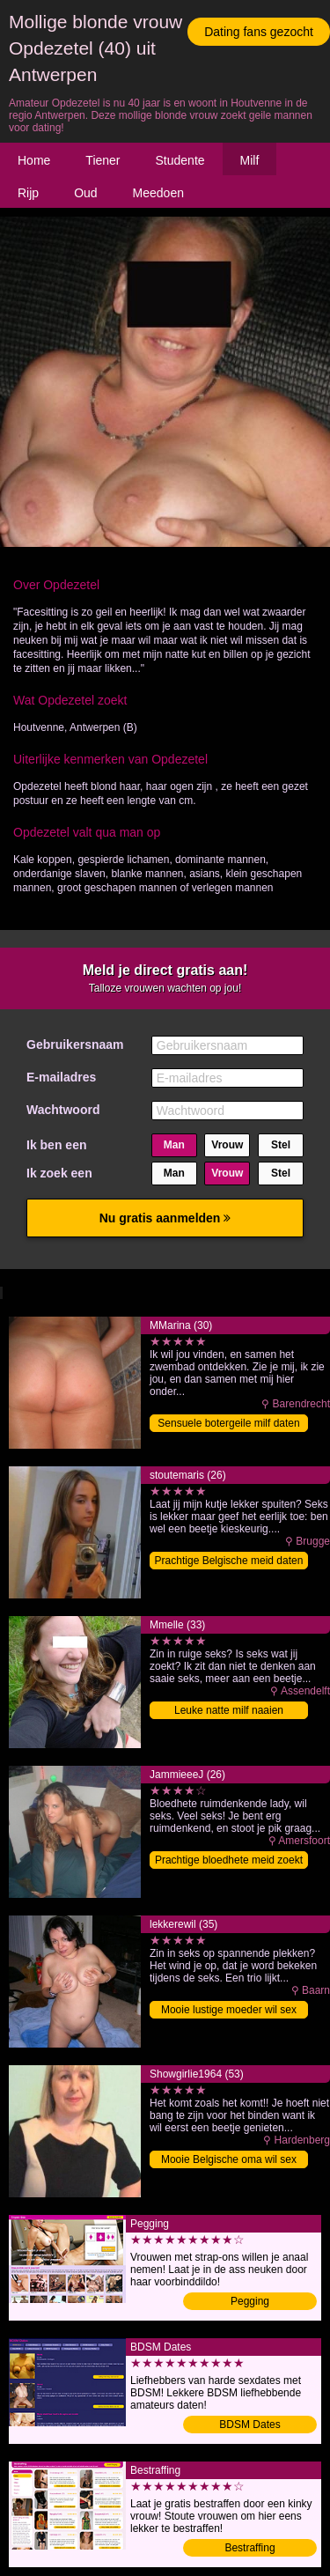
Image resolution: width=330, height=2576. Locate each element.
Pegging (250, 2301)
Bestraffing (249, 2548)
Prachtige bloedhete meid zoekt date (229, 1861)
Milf (250, 160)
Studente (180, 160)
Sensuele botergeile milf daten (228, 1423)
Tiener (102, 160)
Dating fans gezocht (258, 32)
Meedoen (158, 193)
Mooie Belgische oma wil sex (229, 2159)
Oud (85, 193)
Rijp (28, 193)
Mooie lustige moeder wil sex (229, 2010)
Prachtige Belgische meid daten (229, 1560)
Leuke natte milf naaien (228, 1710)
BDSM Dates (249, 2424)
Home (34, 160)
